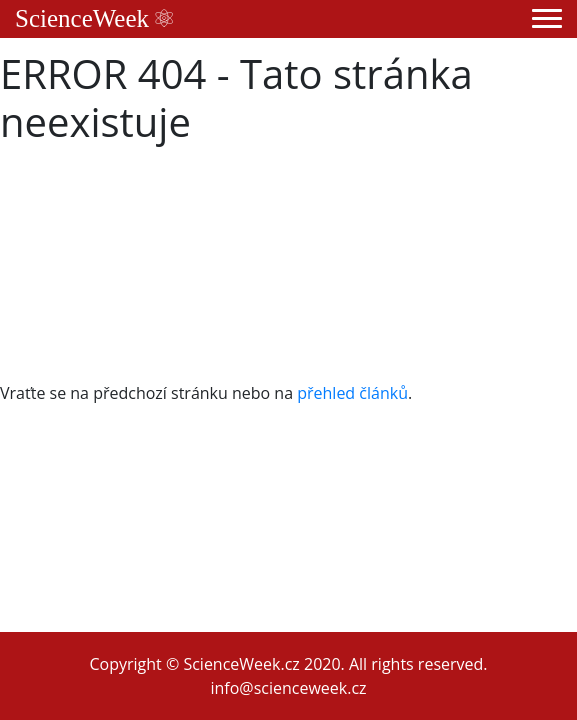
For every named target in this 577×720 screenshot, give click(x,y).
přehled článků (352, 393)
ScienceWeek (94, 18)
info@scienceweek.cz (288, 688)
